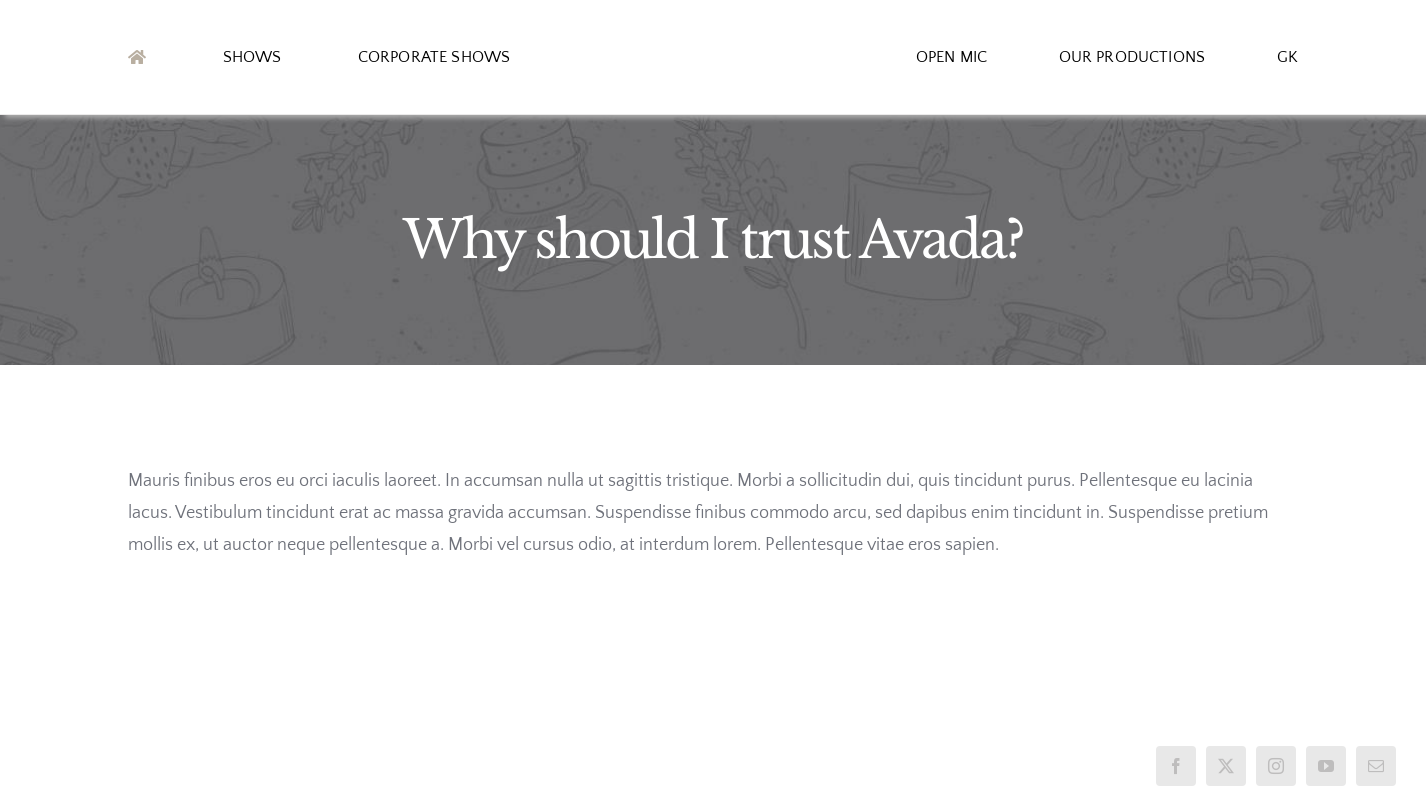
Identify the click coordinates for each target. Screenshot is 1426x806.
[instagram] (1276, 766)
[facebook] (1176, 766)
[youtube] (1326, 766)
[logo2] (712, 49)
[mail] (1376, 766)
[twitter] (1226, 766)
